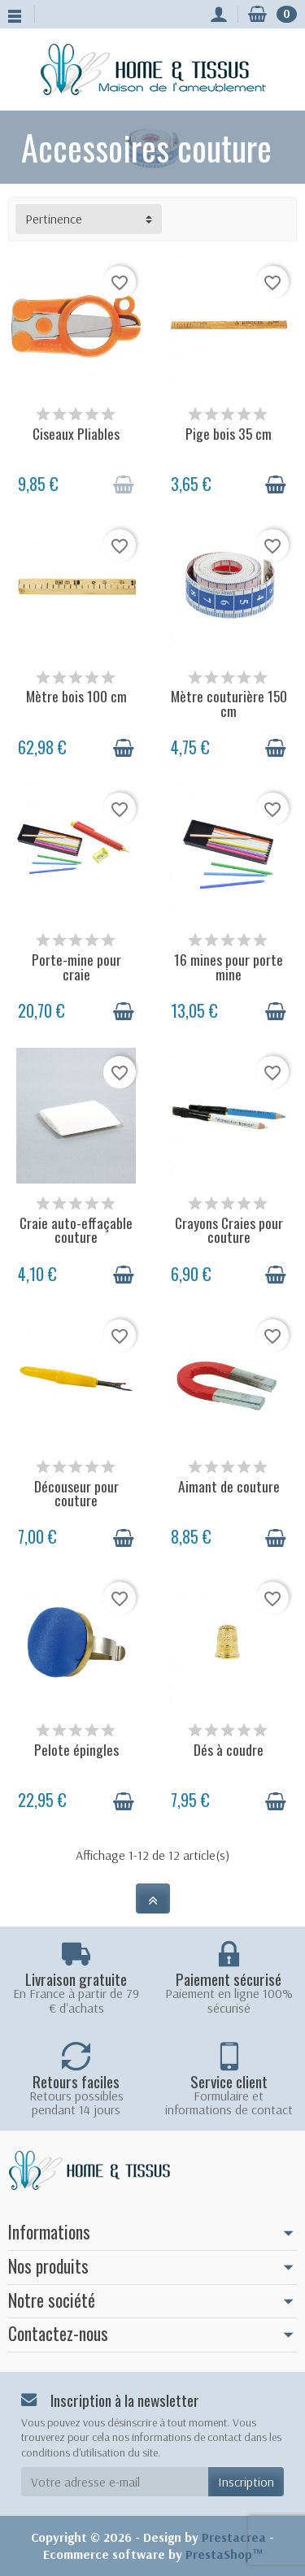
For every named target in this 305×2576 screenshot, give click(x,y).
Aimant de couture (229, 1486)
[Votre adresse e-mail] (114, 2482)
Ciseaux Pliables (76, 433)
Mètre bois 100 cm (76, 695)
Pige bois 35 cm (228, 433)
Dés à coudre (229, 1749)
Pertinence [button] (53, 219)
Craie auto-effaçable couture (76, 1229)
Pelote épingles (76, 1749)
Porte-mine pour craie (76, 966)
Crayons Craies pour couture (229, 1229)
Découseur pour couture (76, 1492)
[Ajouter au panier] (123, 484)
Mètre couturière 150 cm (229, 702)
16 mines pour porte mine (228, 966)
